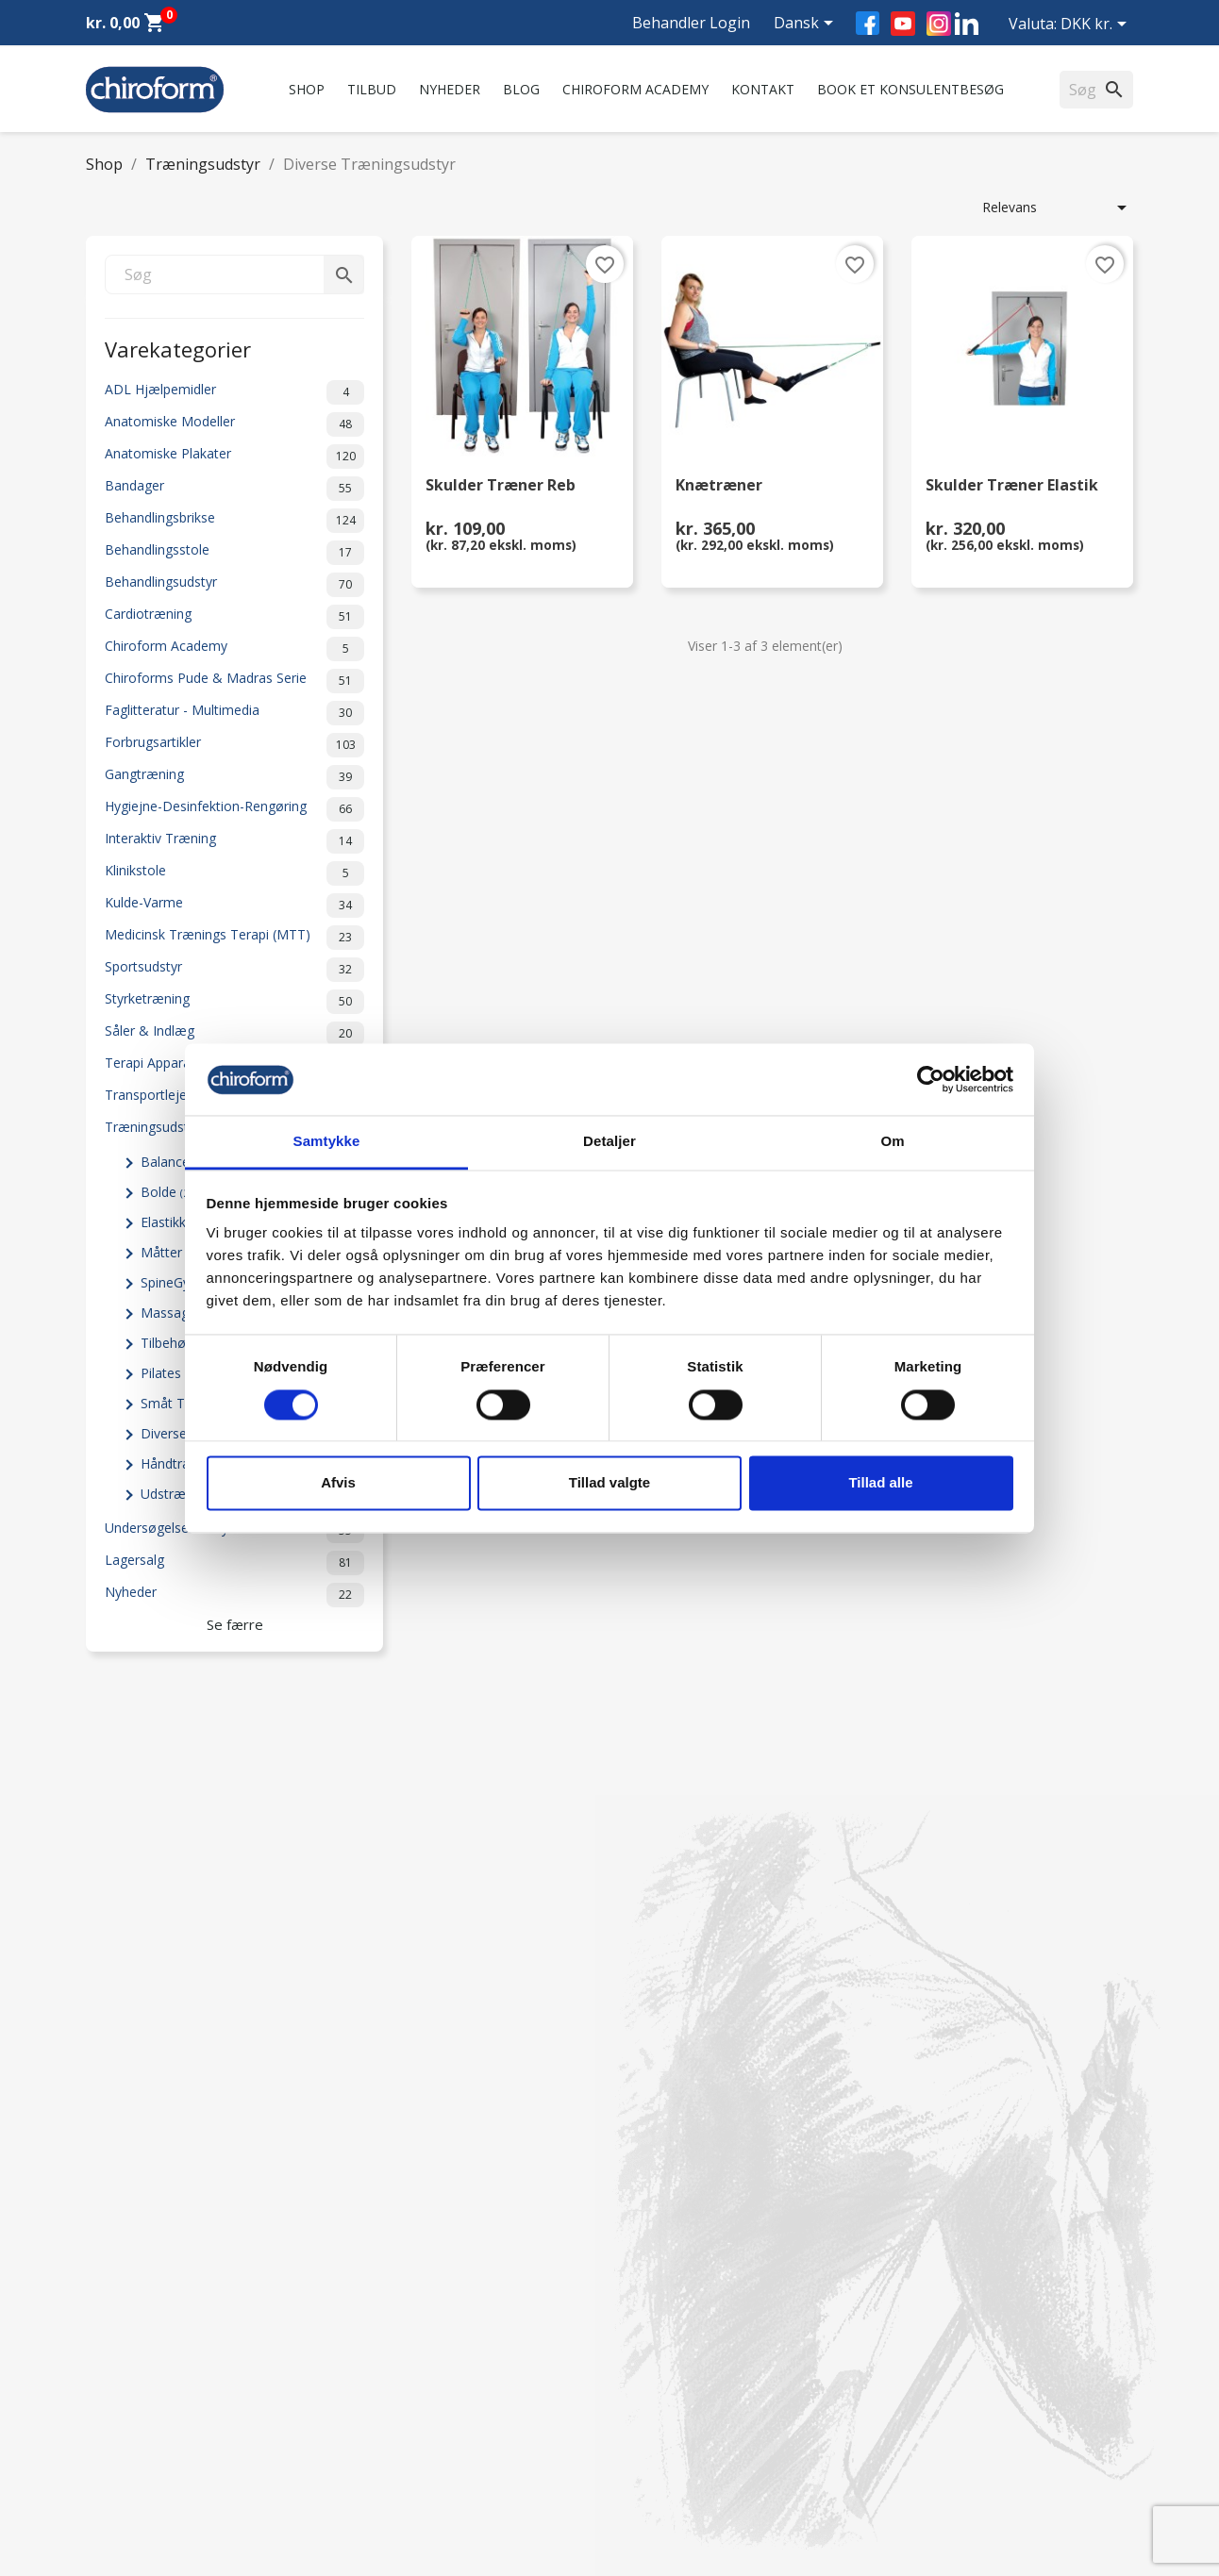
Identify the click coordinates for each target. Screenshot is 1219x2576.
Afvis (338, 1483)
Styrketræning (234, 1001)
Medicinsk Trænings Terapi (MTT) (234, 937)
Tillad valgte (609, 1483)
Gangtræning (234, 777)
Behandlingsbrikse (234, 520)
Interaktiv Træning (234, 841)
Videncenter (122, 2402)
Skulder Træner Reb (501, 486)
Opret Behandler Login (155, 2476)
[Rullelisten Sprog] (807, 24)
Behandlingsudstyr (234, 585)
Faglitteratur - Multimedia (234, 713)
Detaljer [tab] (609, 1142)
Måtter (172, 1252)
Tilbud (371, 89)
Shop (307, 89)
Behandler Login (691, 22)
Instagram (939, 23)
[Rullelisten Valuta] (1096, 25)
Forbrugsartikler (234, 745)
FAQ (368, 2308)
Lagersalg (234, 1563)
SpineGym (179, 1282)
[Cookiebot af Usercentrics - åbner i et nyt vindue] (930, 1079)
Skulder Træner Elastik (1012, 486)
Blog (521, 89)
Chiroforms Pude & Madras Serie (234, 681)
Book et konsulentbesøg (910, 89)
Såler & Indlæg (234, 1034)
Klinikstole (234, 873)
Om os (375, 2259)
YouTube (903, 23)
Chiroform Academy (635, 89)
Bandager (234, 488)
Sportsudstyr (234, 969)
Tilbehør (173, 1343)
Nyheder (449, 89)
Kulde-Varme (234, 905)
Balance (175, 1162)
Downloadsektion (139, 2426)
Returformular (398, 2451)
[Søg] (234, 274)
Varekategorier (178, 347)
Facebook (867, 23)
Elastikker (180, 1222)
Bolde (169, 1192)
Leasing (109, 2451)
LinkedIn (966, 23)
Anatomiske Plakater (234, 456)
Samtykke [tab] (326, 1142)
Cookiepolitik (394, 2476)
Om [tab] (892, 1142)
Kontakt (762, 89)
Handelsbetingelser (413, 2426)
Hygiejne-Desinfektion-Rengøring (234, 809)
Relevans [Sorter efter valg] (1057, 207)
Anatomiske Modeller (234, 424)
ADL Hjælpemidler (234, 392)
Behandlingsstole (234, 552)
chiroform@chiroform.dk (699, 2374)
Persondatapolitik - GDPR (432, 2402)
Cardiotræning (234, 617)
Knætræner (719, 486)
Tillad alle (880, 1483)
